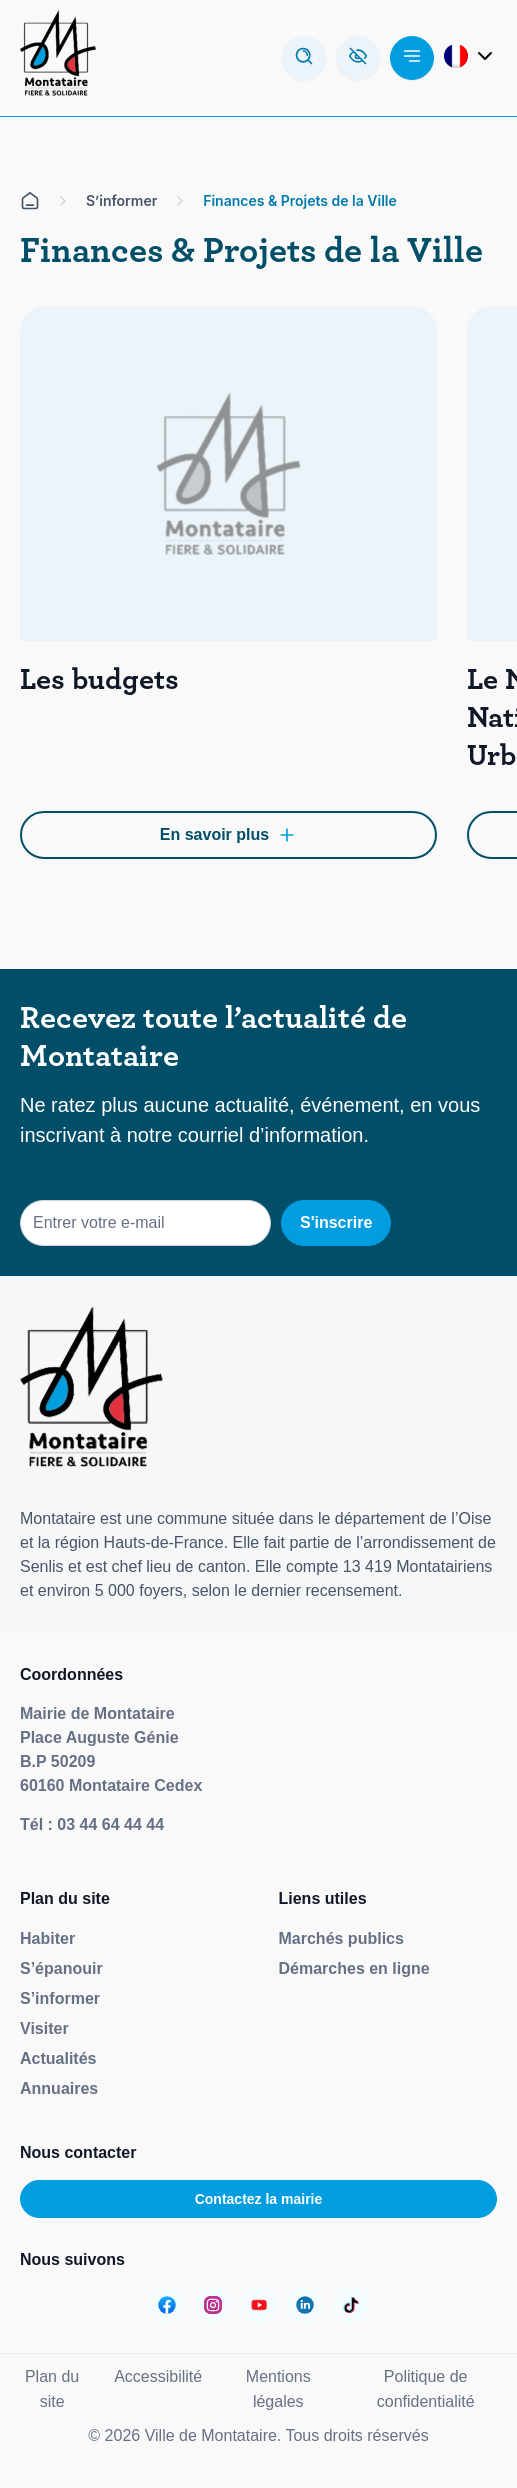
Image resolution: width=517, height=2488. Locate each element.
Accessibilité (158, 2376)
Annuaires (59, 2088)
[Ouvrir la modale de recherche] (304, 58)
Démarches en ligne (354, 1968)
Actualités (58, 2058)
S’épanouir (61, 1968)
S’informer (60, 1998)
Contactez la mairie (259, 2199)
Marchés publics (341, 1938)
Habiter (47, 1938)
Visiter (44, 2028)
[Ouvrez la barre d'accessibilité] (358, 58)
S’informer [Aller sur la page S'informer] (121, 200)
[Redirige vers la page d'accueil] (58, 58)
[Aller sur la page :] (167, 2305)
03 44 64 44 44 (110, 1824)
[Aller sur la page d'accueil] (30, 201)
